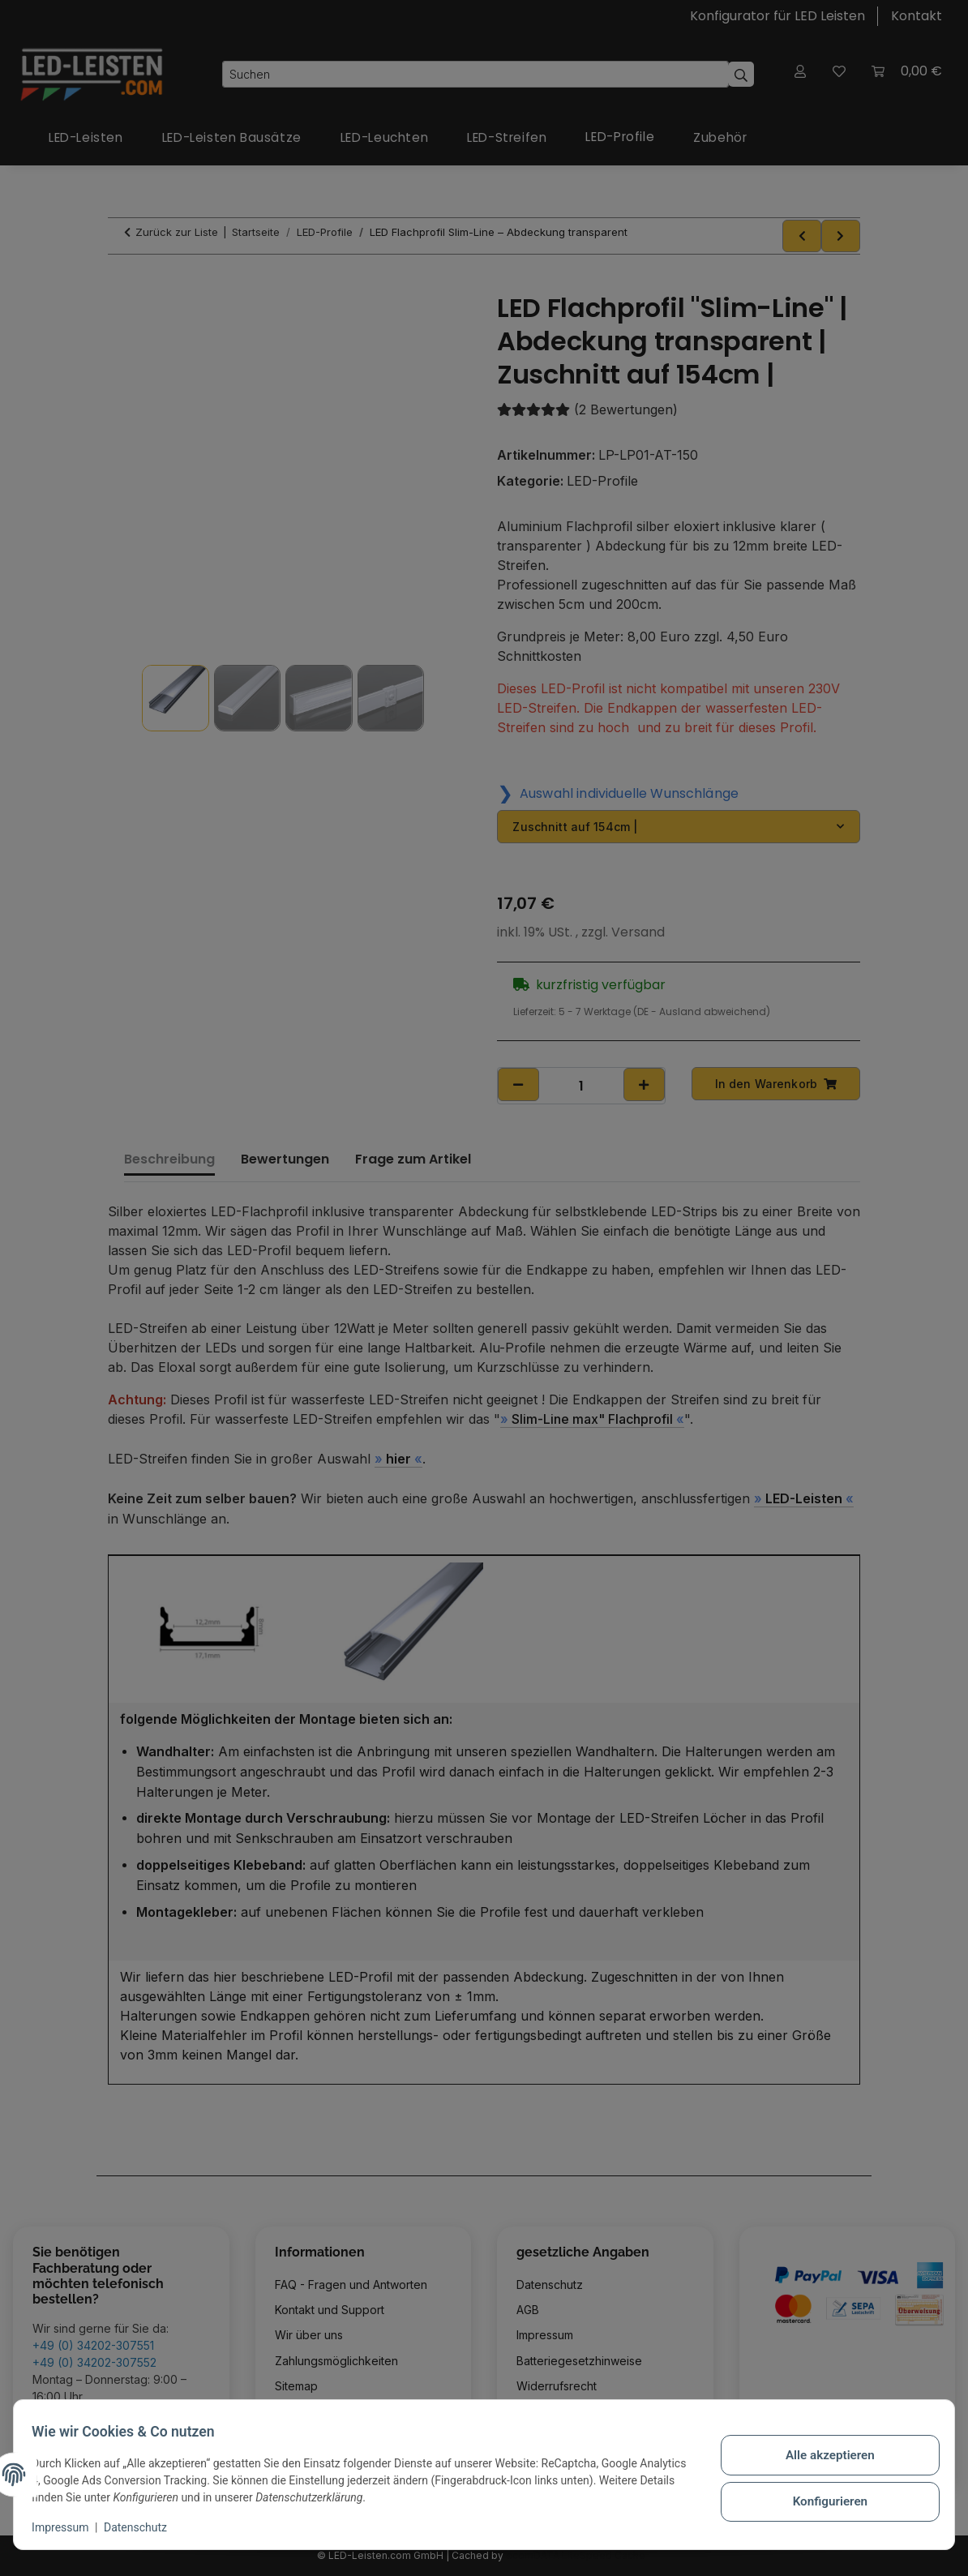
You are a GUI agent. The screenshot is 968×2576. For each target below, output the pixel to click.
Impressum (68, 2527)
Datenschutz (143, 2527)
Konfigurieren (821, 2498)
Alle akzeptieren (822, 2456)
